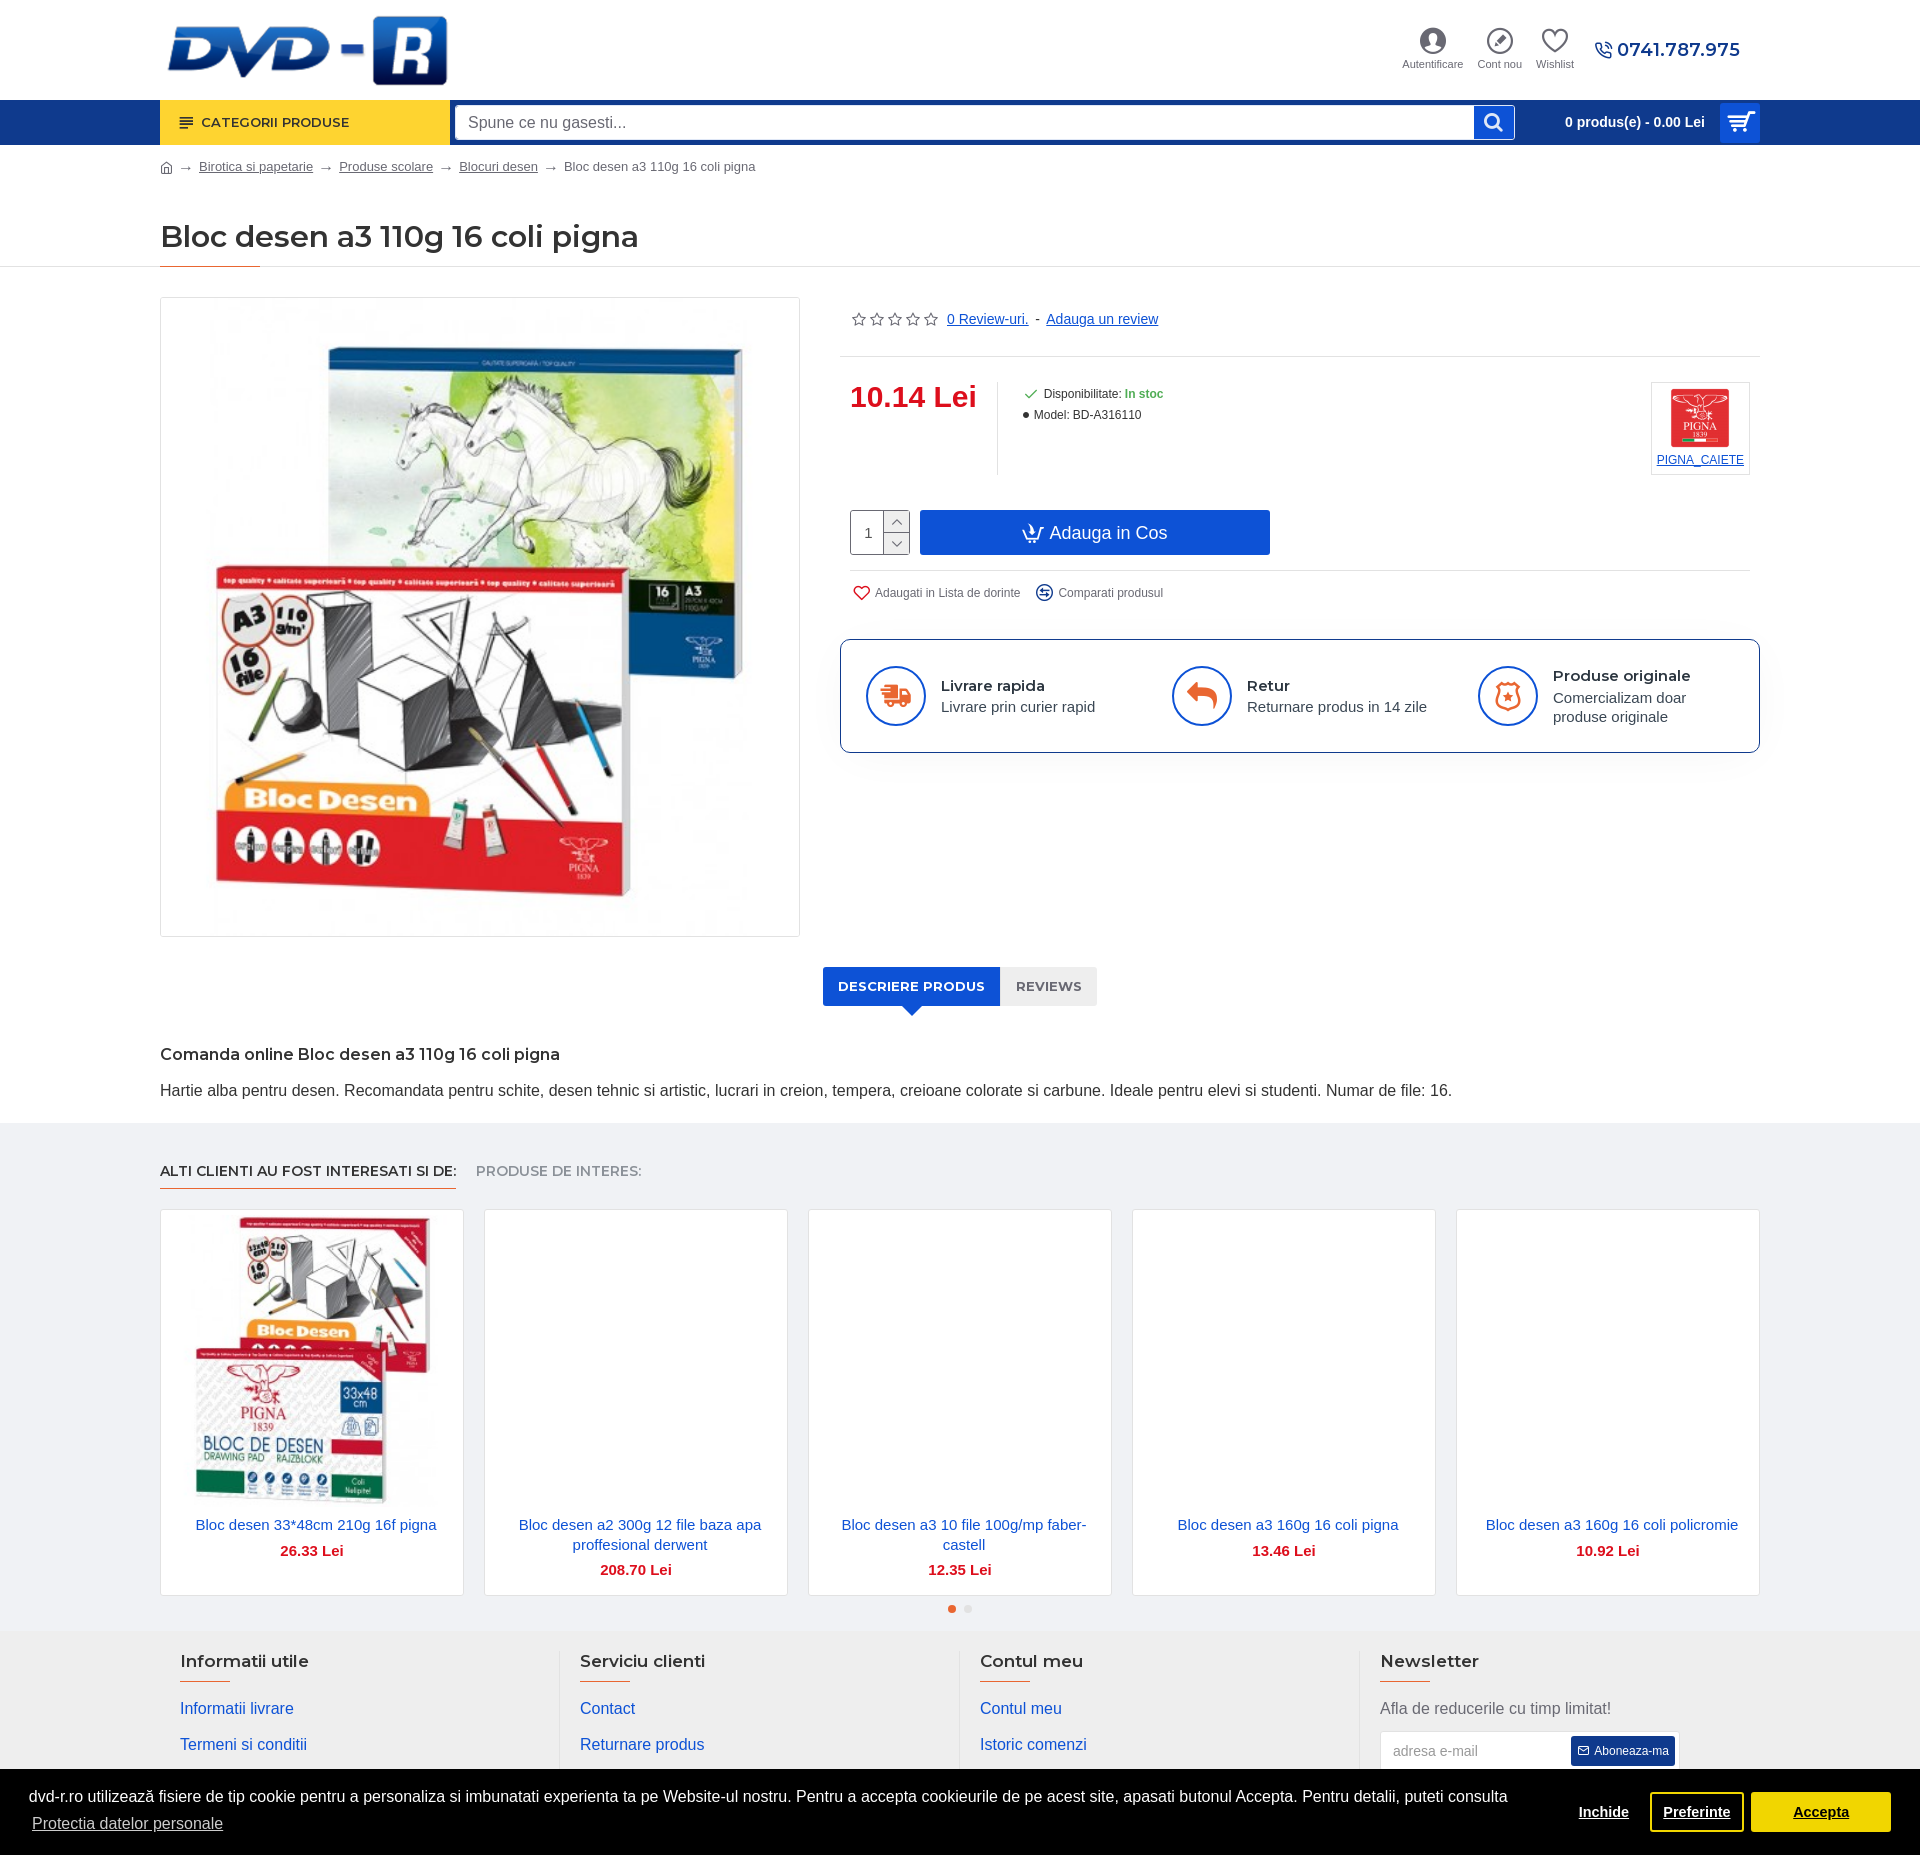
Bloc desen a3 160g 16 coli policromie (1612, 1524)
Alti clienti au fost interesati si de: (308, 1171)
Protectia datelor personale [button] (127, 1823)
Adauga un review (1102, 319)
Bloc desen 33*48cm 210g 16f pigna (315, 1524)
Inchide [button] (1604, 1812)
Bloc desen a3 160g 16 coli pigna (1287, 1524)
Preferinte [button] (1696, 1812)
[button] (952, 1609)
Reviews (1049, 986)
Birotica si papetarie (256, 166)
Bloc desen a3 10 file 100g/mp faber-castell (963, 1534)
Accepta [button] (1821, 1812)
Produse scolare (386, 166)
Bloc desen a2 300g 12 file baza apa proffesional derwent (640, 1534)
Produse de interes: (558, 1171)
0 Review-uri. (988, 319)
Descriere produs (911, 986)
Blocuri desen (498, 166)
